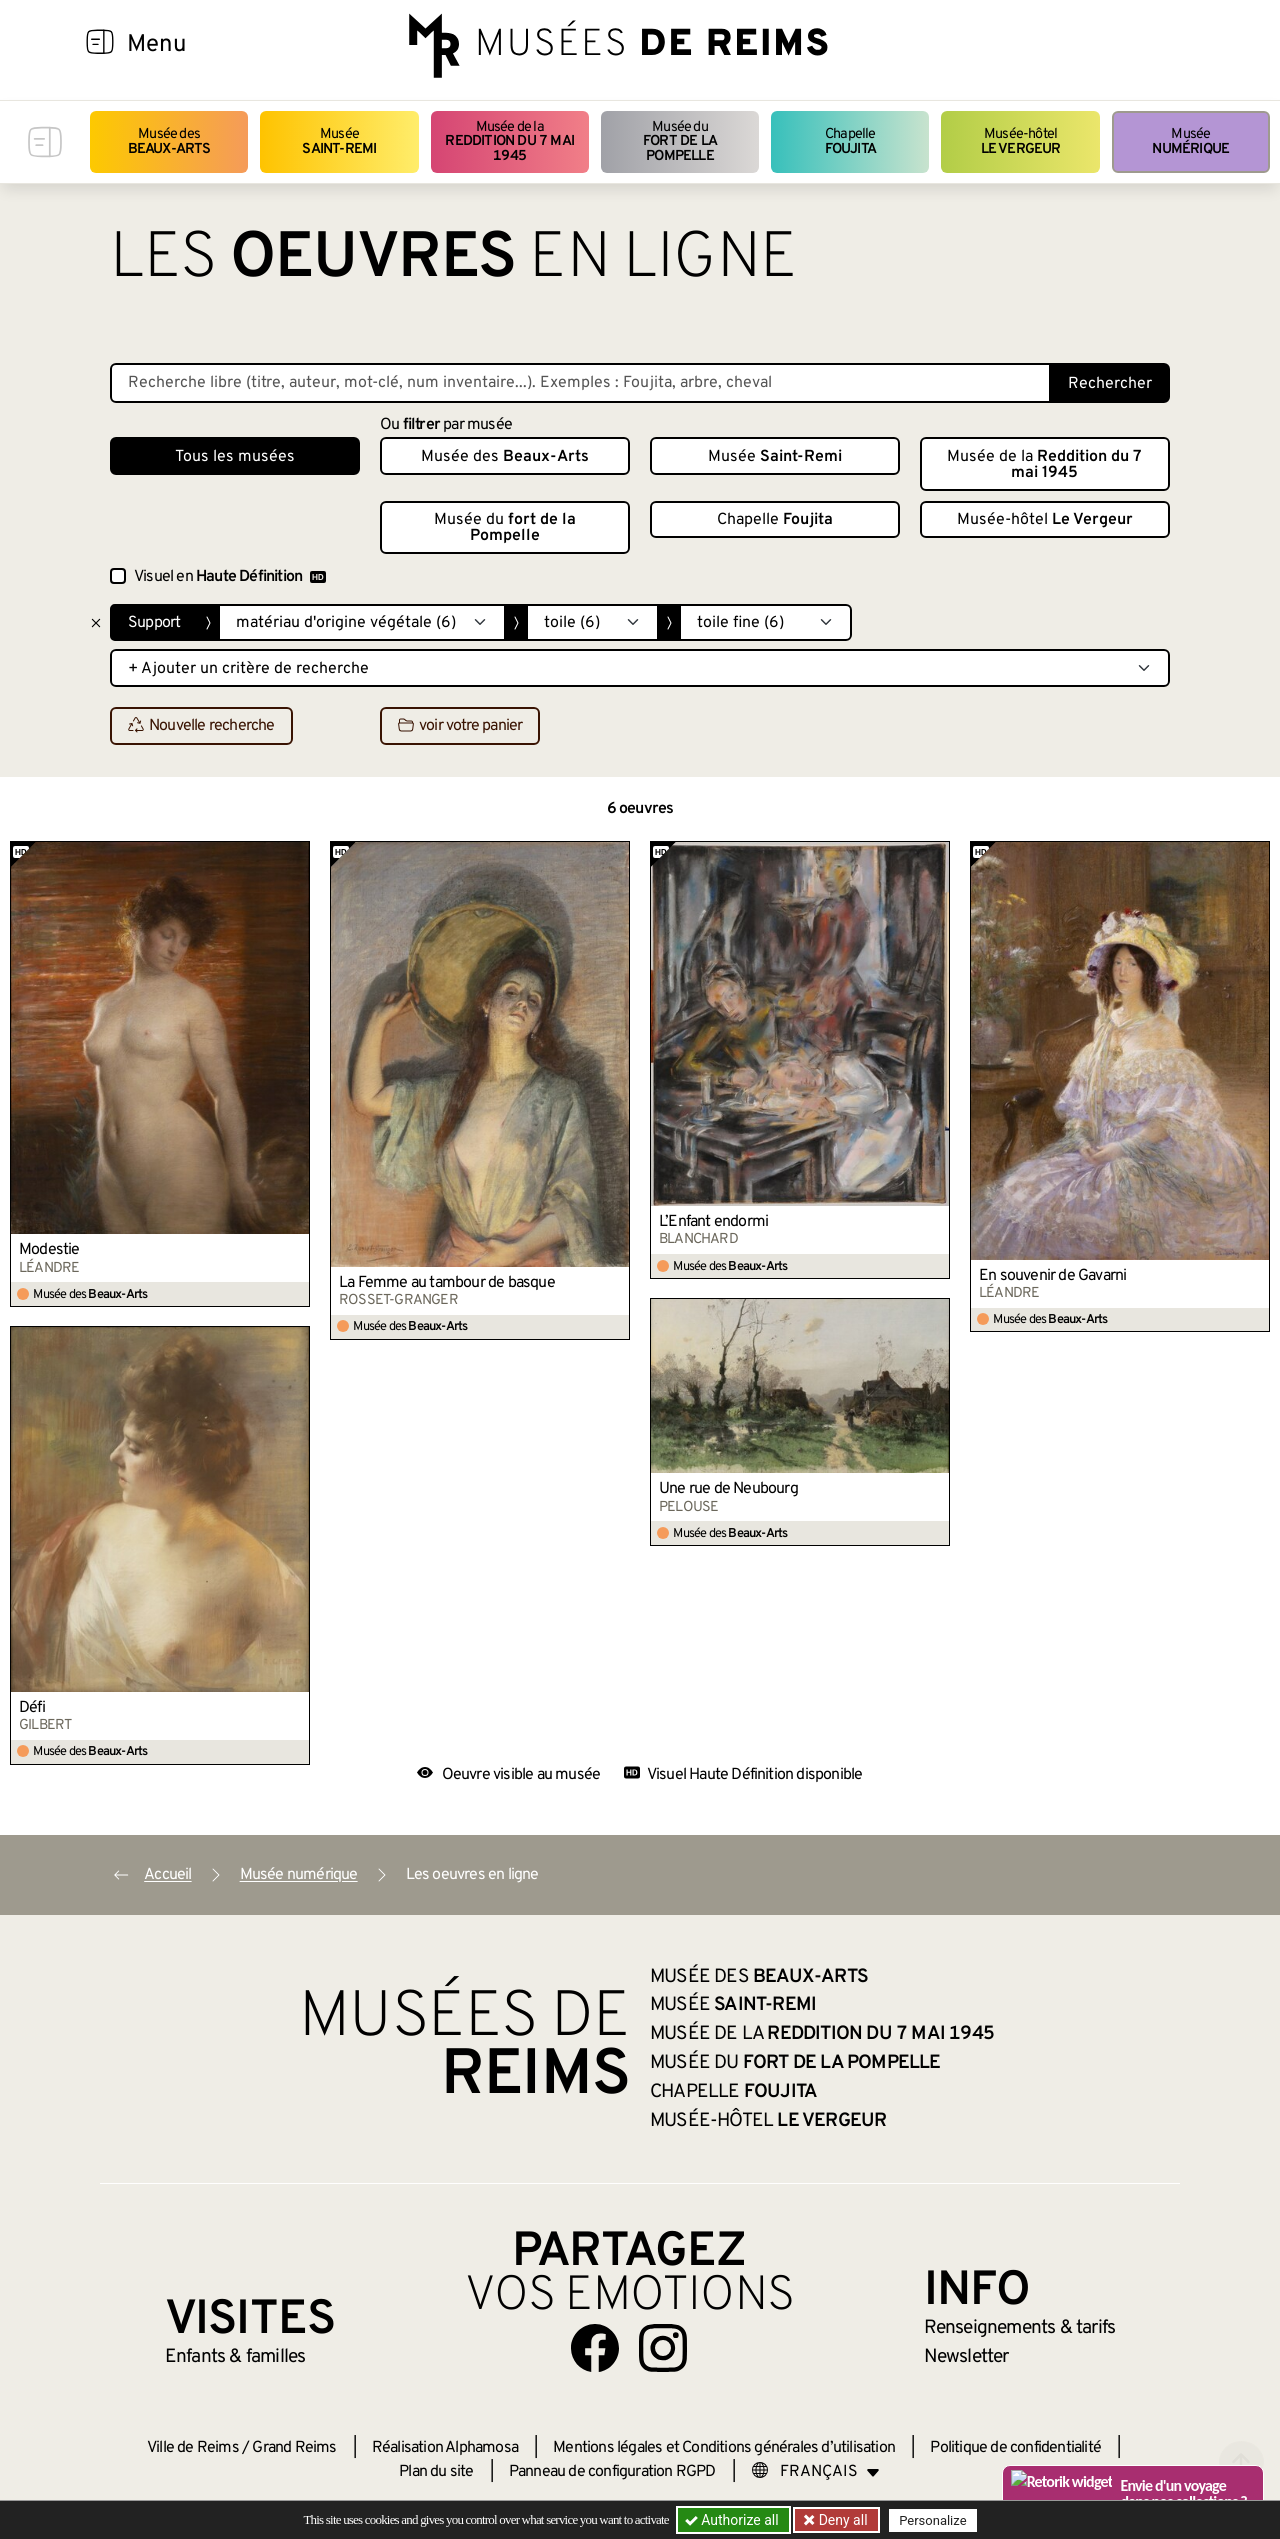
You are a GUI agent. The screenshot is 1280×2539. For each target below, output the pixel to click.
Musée (339, 141)
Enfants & (235, 2357)
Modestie (49, 1250)
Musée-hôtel (1021, 141)
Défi (32, 1708)
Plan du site (436, 2472)
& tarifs (1020, 2328)
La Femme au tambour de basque (447, 1283)
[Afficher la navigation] (100, 45)
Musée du (680, 142)
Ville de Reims (193, 2448)
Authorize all (733, 2520)
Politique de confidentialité (1015, 2448)
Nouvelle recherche (201, 727)
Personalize (932, 2520)
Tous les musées (235, 457)
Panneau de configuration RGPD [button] (612, 2472)
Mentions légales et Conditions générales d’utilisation (724, 2448)
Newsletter (966, 2357)
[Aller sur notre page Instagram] (663, 2348)
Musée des (169, 141)
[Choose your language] (816, 2472)
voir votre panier (460, 727)
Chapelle (850, 141)
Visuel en (230, 577)
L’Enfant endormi (713, 1222)
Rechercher (1110, 384)
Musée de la (510, 142)
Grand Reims (294, 2448)
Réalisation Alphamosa (445, 2448)
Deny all (841, 2520)
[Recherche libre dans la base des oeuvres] (580, 383)
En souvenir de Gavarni (1052, 1276)
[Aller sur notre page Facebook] (595, 2348)
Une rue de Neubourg (728, 1489)
